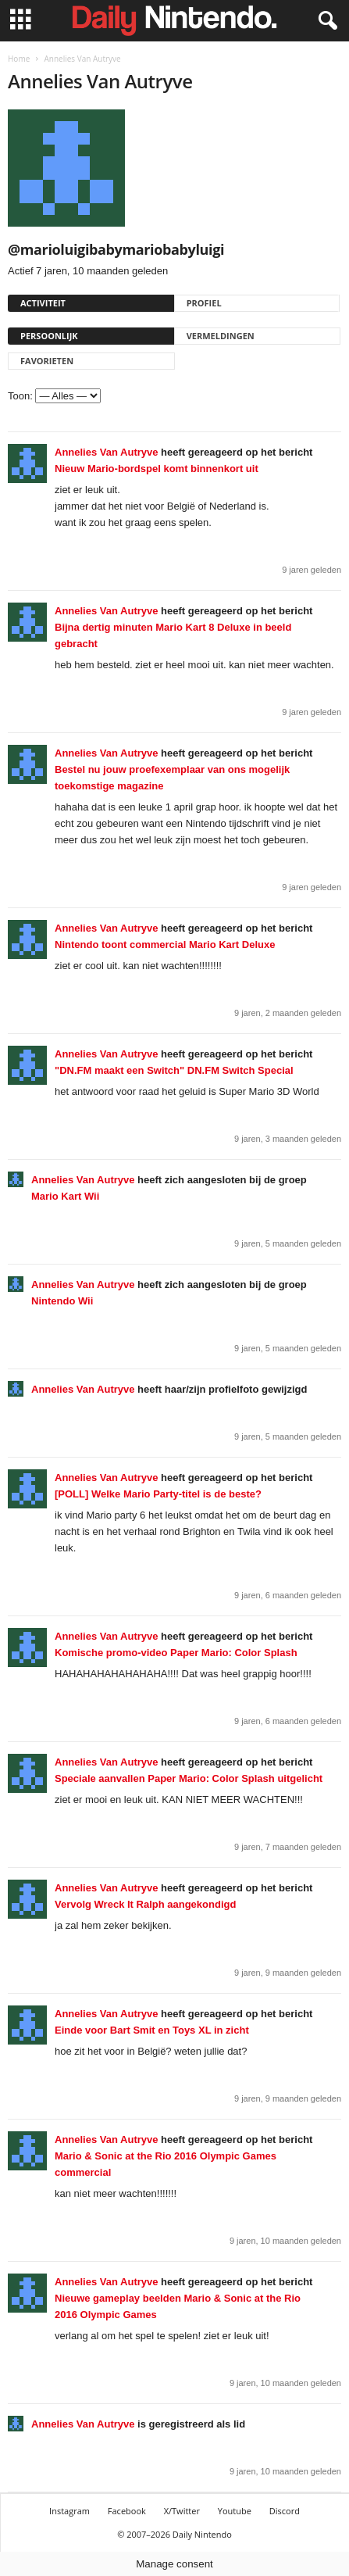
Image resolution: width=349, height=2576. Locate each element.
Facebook (127, 2511)
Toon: (20, 396)
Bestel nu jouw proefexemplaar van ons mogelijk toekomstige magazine (172, 778)
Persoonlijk (49, 336)
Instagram (69, 2511)
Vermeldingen (221, 336)
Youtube (234, 2511)
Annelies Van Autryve (106, 452)
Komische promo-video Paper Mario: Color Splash (176, 1652)
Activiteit (43, 303)
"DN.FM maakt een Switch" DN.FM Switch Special (174, 1070)
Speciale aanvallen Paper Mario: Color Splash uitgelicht (188, 1778)
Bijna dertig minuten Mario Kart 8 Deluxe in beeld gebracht (173, 635)
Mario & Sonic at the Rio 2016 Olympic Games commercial (165, 2164)
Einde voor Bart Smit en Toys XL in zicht (152, 2030)
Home (19, 58)
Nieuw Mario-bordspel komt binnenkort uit (156, 468)
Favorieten (46, 361)
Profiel (204, 303)
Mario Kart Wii (65, 1196)
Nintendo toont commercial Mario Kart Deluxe (165, 944)
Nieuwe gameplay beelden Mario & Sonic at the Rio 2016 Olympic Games (178, 2306)
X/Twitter (182, 2511)
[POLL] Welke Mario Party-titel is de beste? (158, 1494)
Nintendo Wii (62, 1301)
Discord (284, 2511)
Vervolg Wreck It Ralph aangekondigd (145, 1904)
